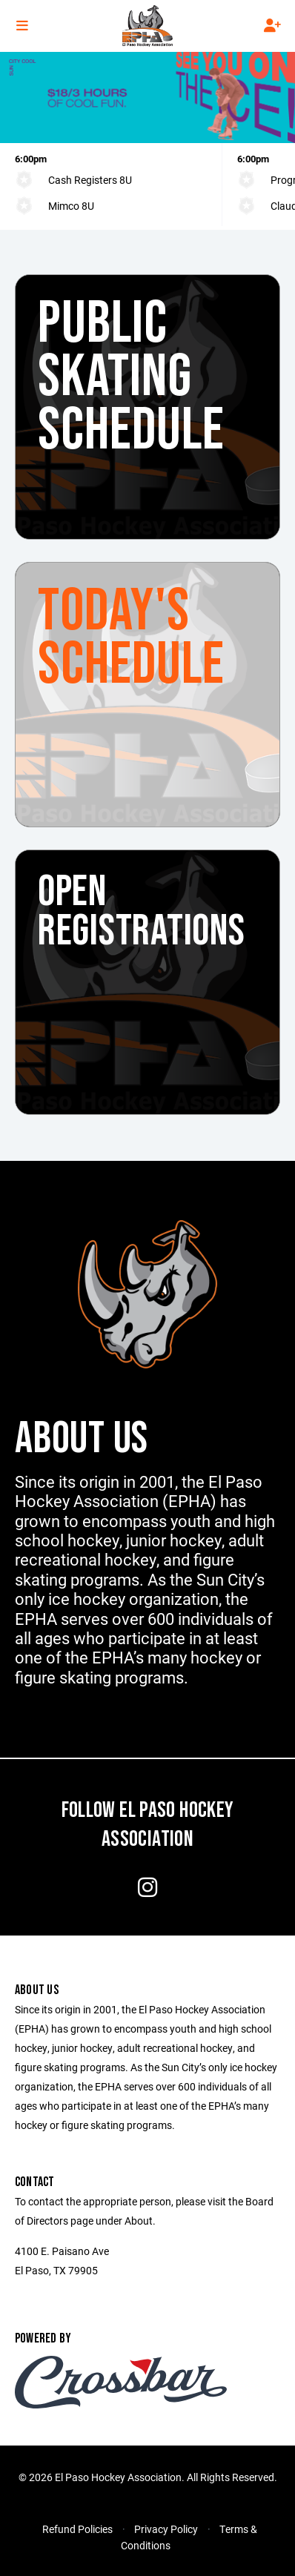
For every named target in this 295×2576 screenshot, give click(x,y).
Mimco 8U (71, 206)
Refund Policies (77, 2529)
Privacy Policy (166, 2529)
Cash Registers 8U (90, 180)
